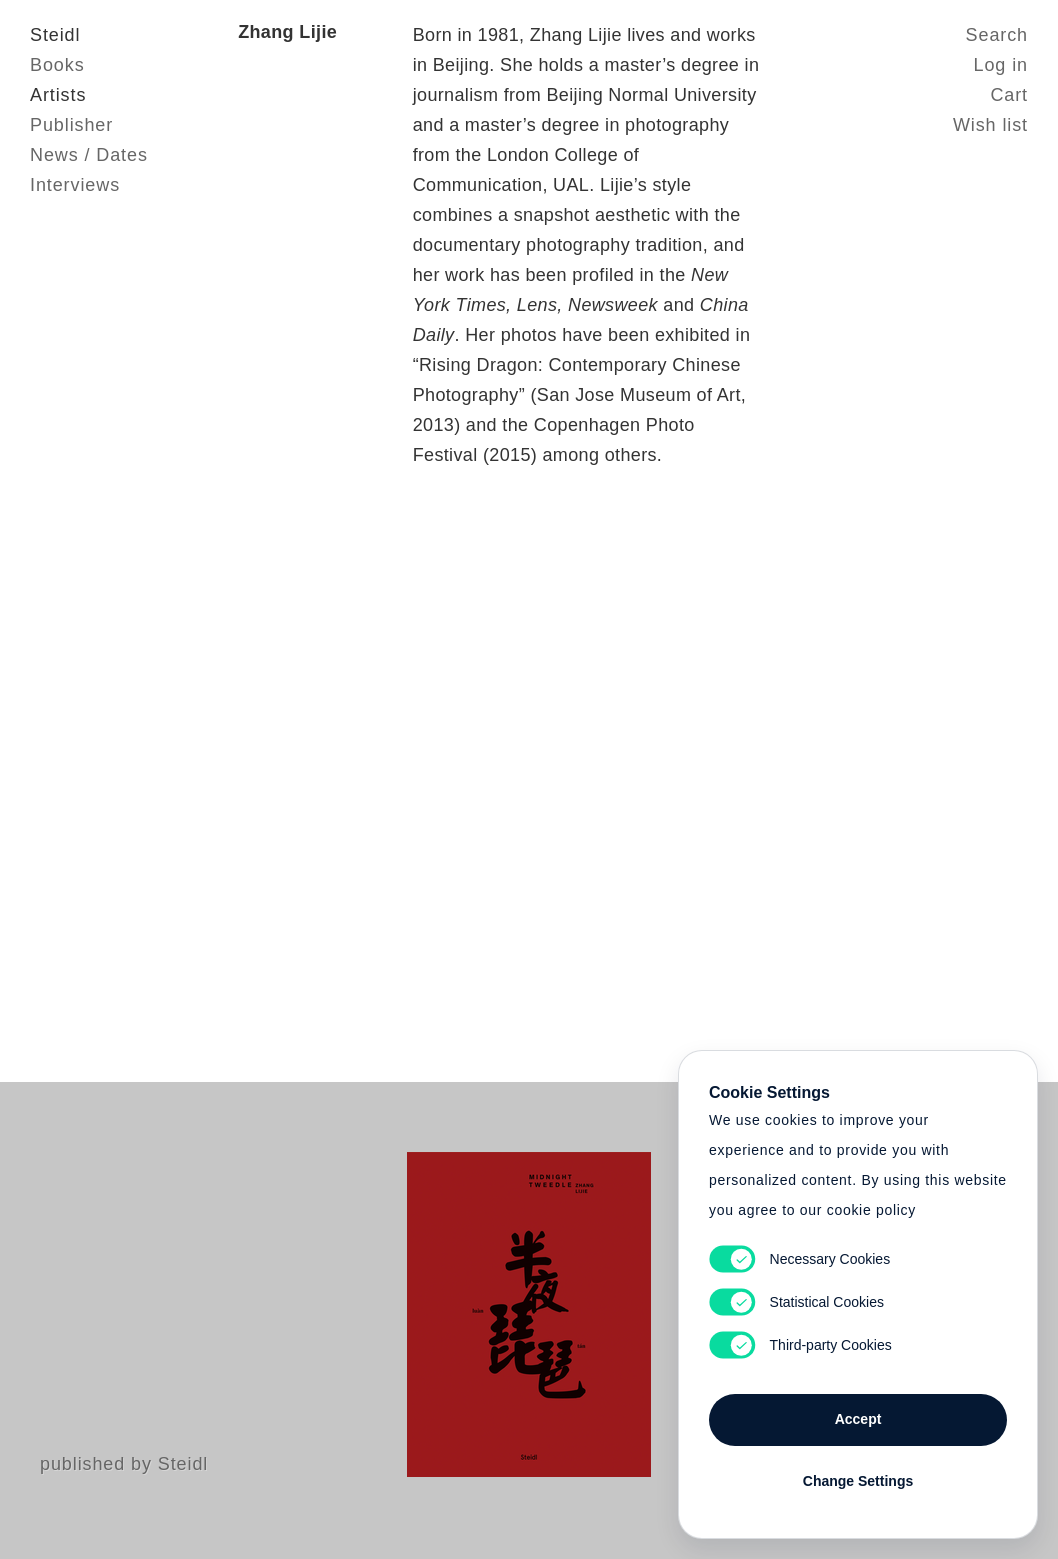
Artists (58, 95)
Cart (1009, 95)
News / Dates (89, 155)
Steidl (55, 35)
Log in (1001, 65)
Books (57, 65)
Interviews (75, 185)
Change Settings (858, 1481)
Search (997, 35)
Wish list (990, 125)
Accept (858, 1419)
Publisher (71, 125)
